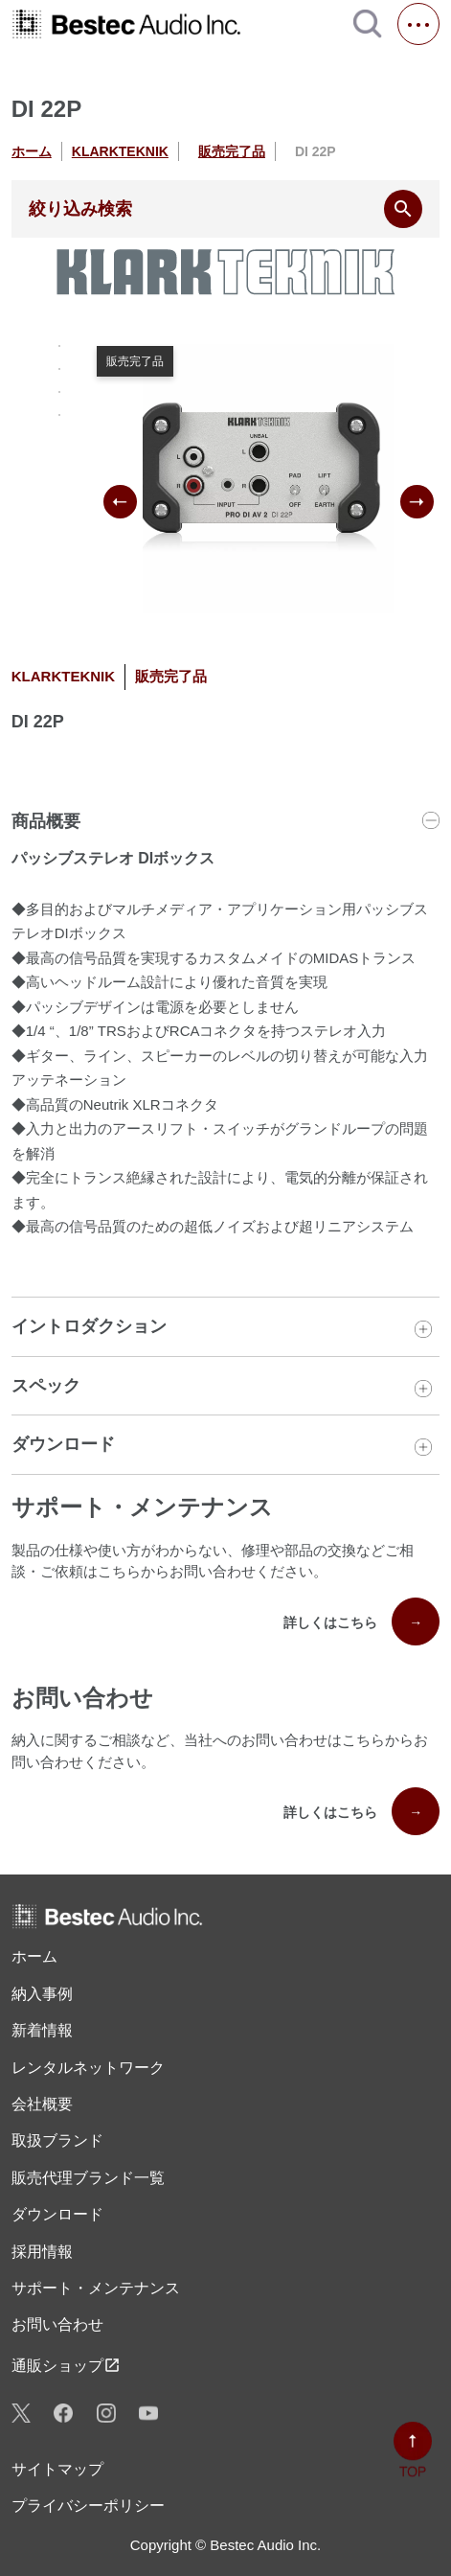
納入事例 (42, 1994)
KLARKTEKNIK (120, 151)
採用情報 (42, 2251)
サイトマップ (57, 2469)
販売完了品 (231, 151)
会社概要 (42, 2104)
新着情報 (42, 2030)
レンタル (88, 2068)
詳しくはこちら (361, 1621)
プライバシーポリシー (88, 2505)
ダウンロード (57, 2214)
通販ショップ (66, 2365)
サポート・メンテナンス (95, 2288)
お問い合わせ (57, 2324)
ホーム (31, 151)
